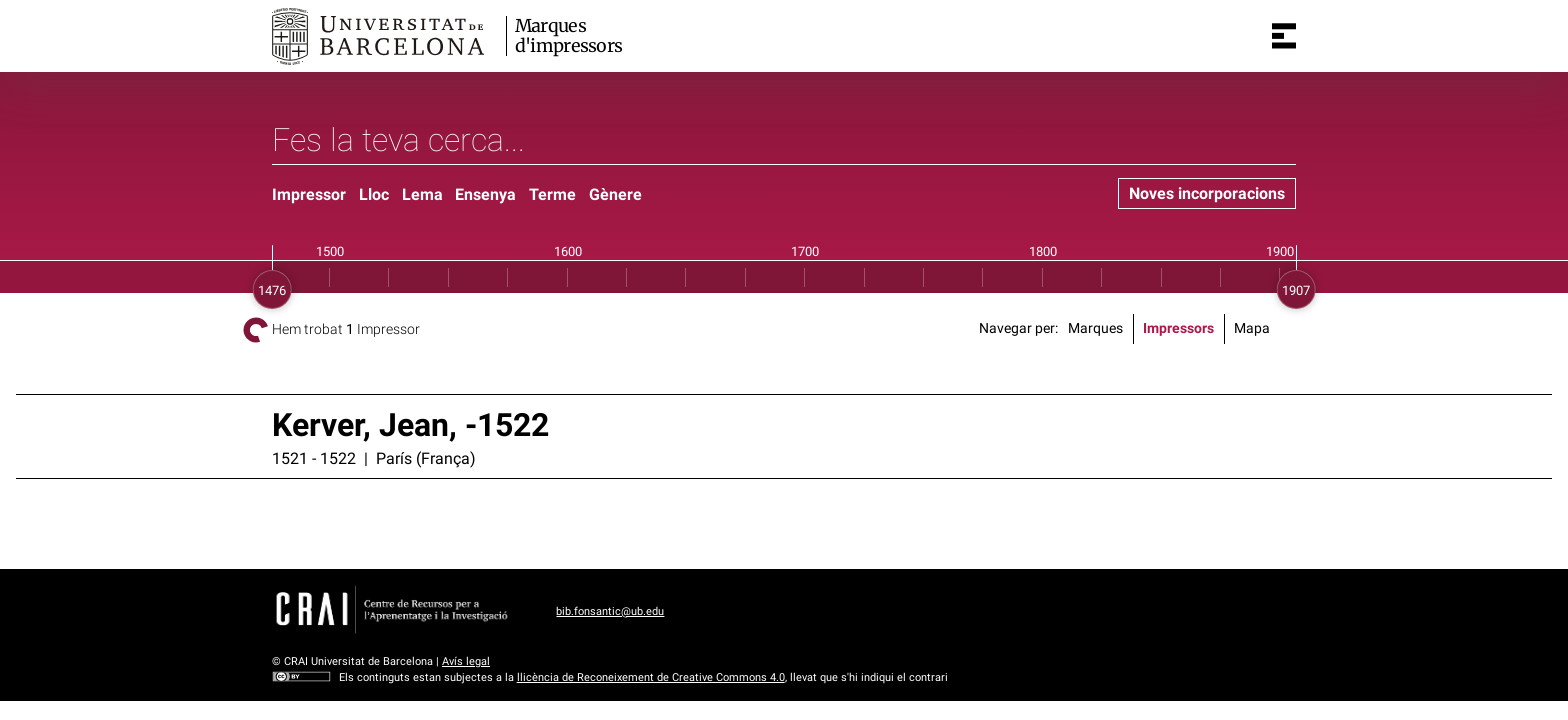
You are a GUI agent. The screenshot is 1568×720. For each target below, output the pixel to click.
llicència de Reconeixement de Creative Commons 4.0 (651, 677)
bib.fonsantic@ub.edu (610, 611)
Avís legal (466, 661)
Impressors (1178, 328)
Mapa (1252, 328)
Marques (1095, 328)
